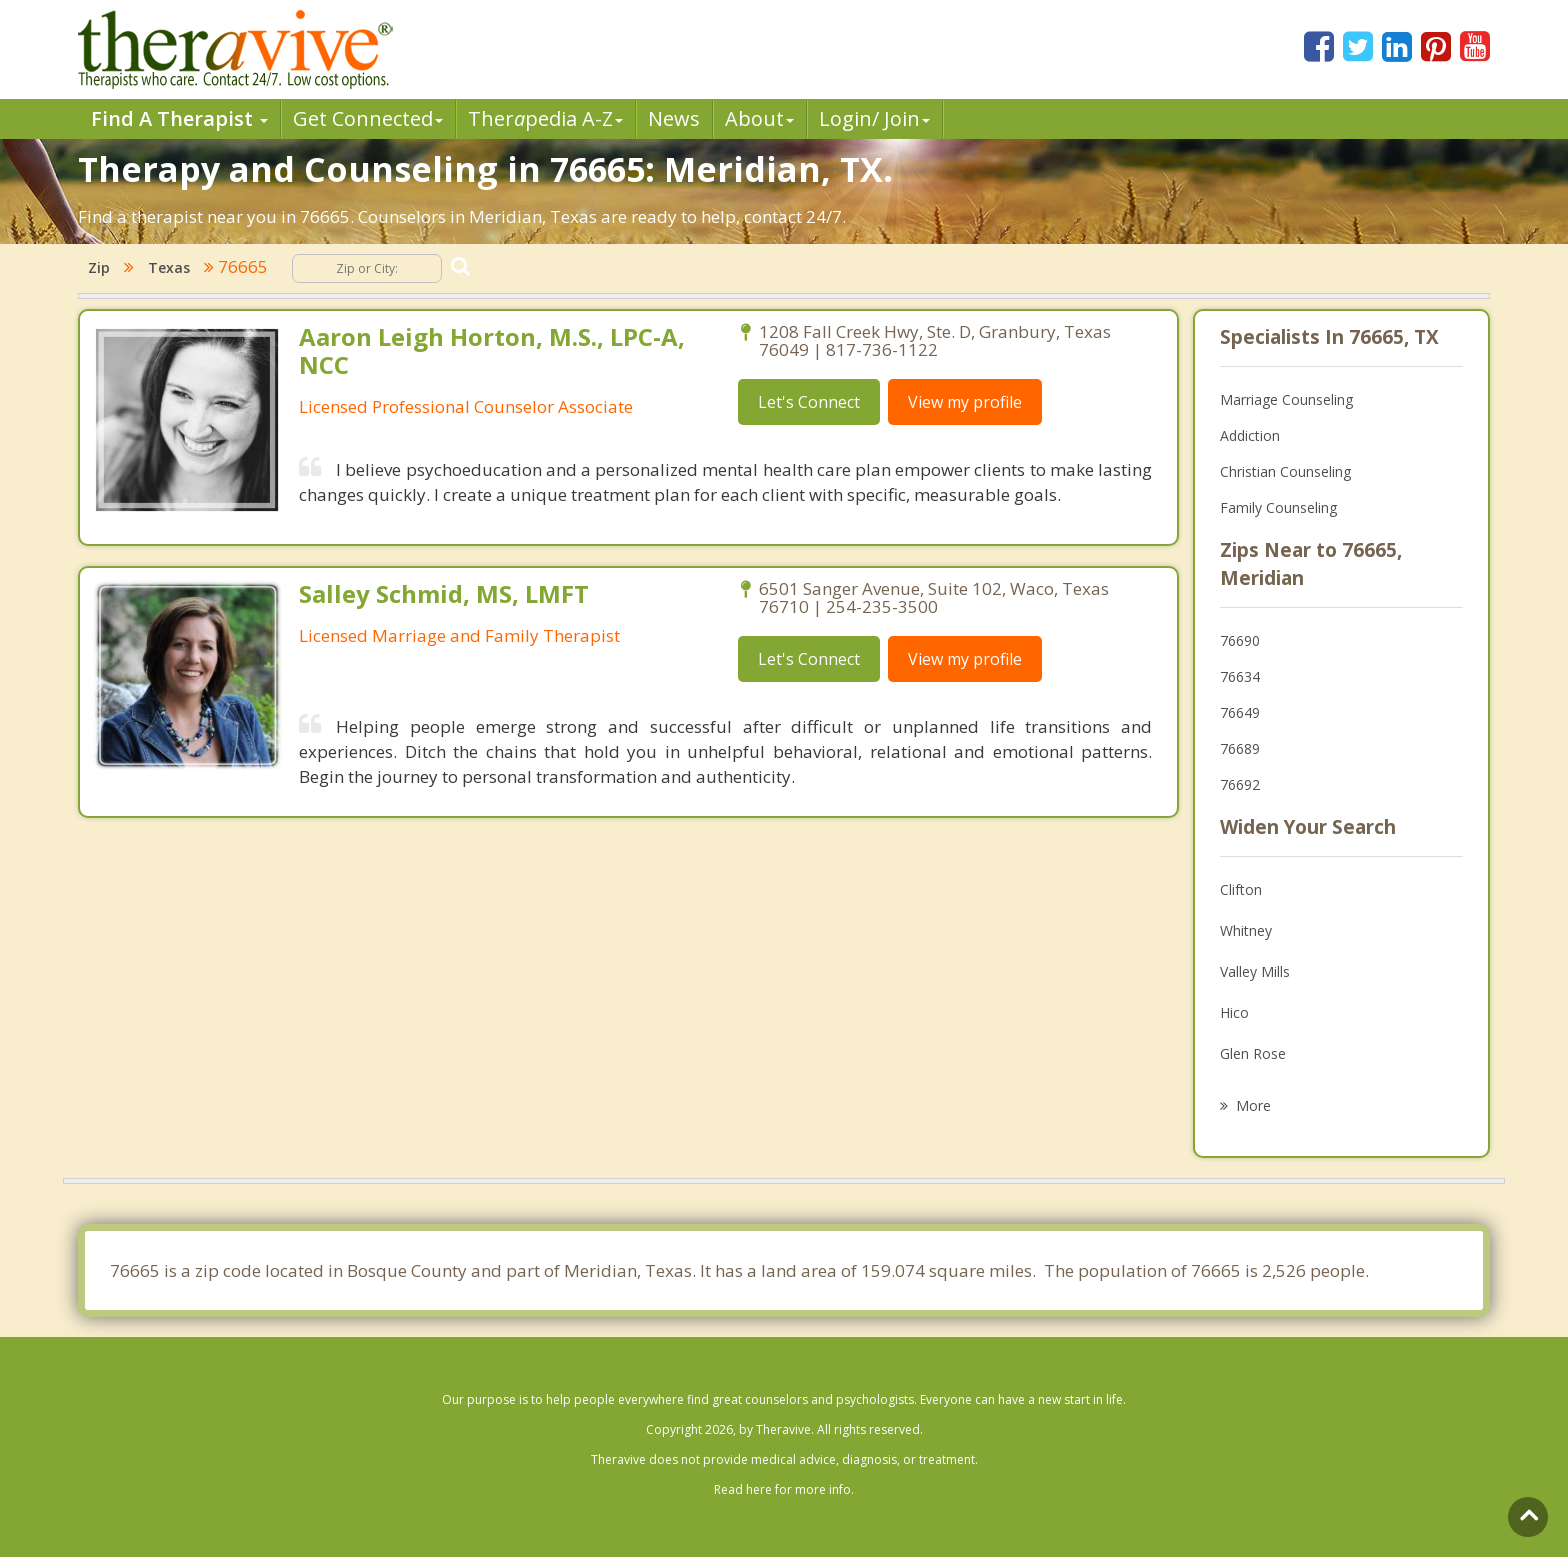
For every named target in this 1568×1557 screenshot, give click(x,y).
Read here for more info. (784, 1489)
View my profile (965, 402)
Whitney (1246, 930)
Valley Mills (1255, 971)
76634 (1240, 676)
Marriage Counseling (1286, 399)
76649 (1240, 712)
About (759, 118)
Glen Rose (1253, 1053)
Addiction (1250, 435)
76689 (1240, 748)
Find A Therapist (179, 118)
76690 (1240, 640)
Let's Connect (809, 402)
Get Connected (368, 118)
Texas (169, 267)
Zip (99, 267)
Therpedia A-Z (545, 118)
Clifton (1241, 889)
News (674, 118)
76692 (1240, 784)
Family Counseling (1278, 507)
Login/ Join (874, 118)
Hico (1234, 1012)
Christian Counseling (1285, 471)
